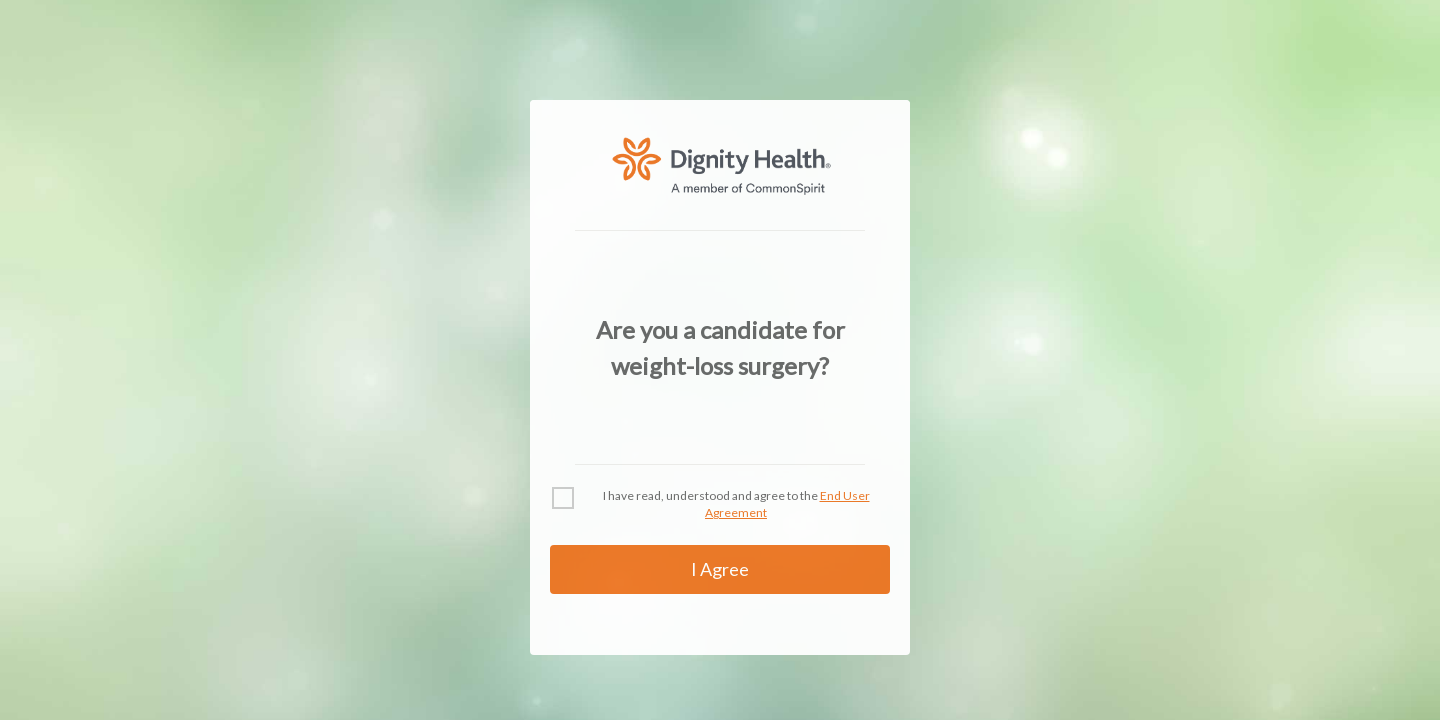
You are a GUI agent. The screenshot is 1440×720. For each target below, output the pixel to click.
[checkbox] (563, 498)
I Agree (720, 569)
